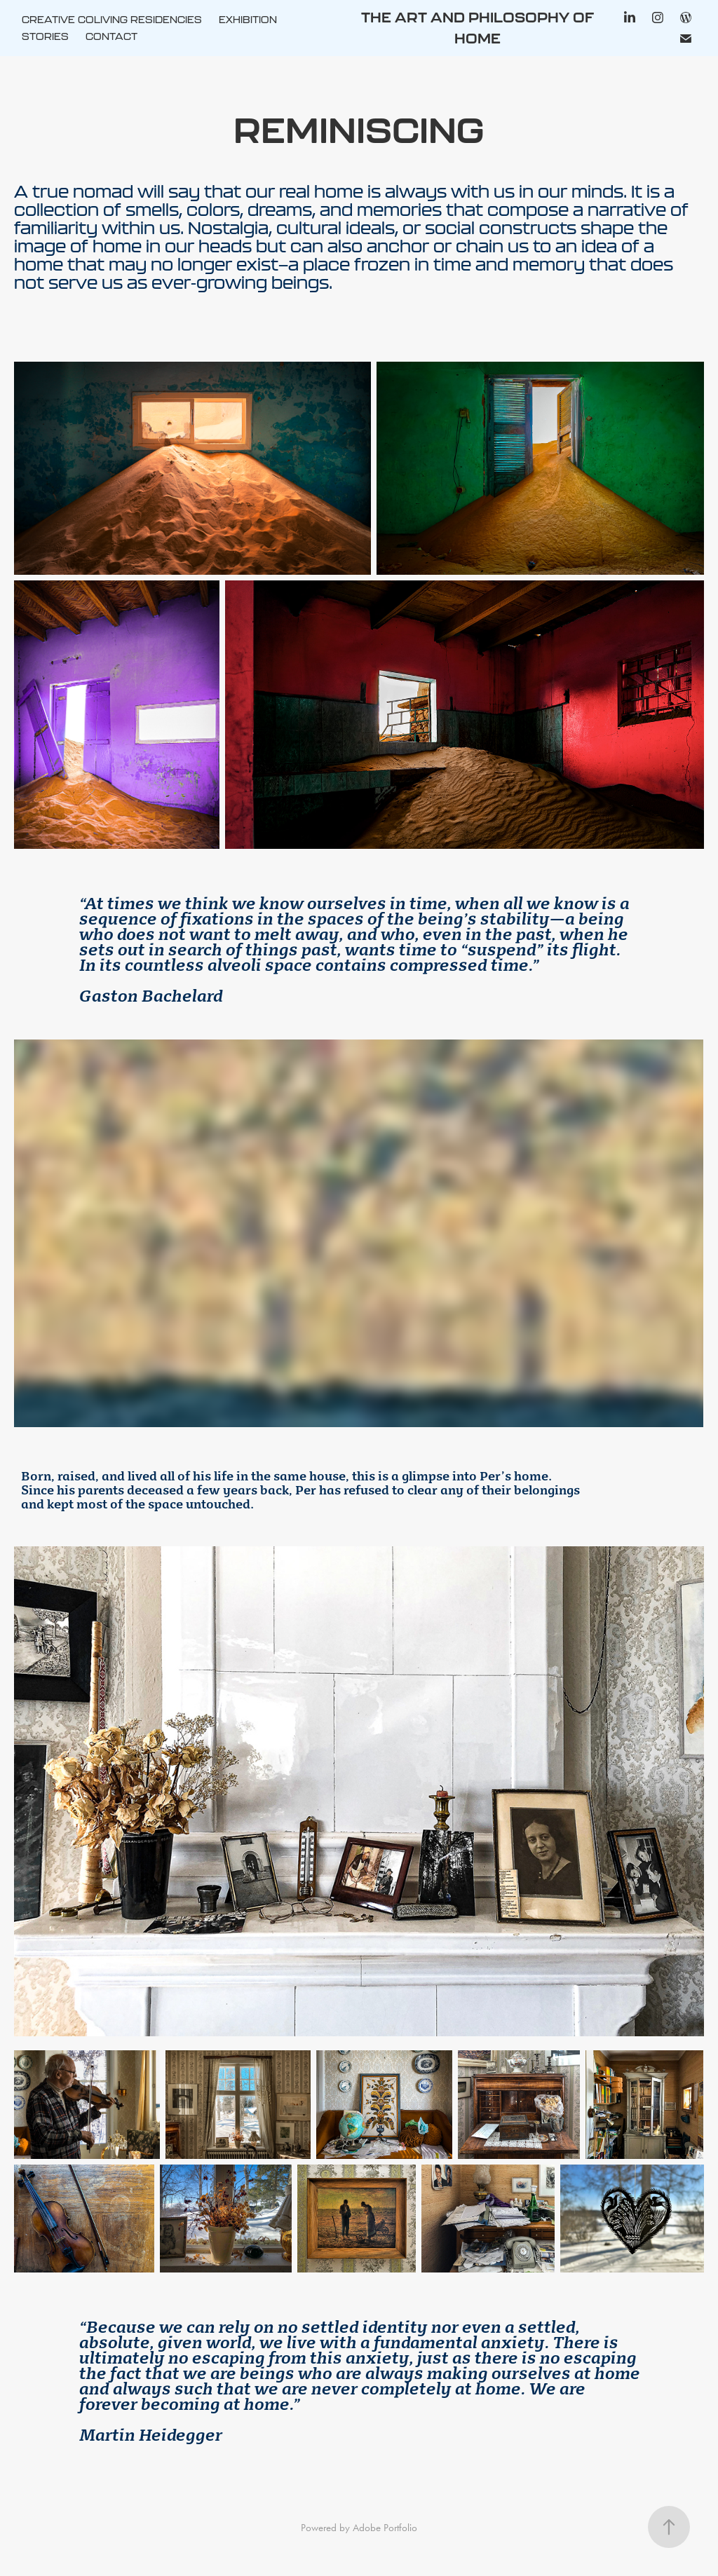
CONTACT (111, 36)
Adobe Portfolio (385, 2527)
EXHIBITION (248, 19)
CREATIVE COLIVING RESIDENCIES (112, 19)
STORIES (45, 36)
